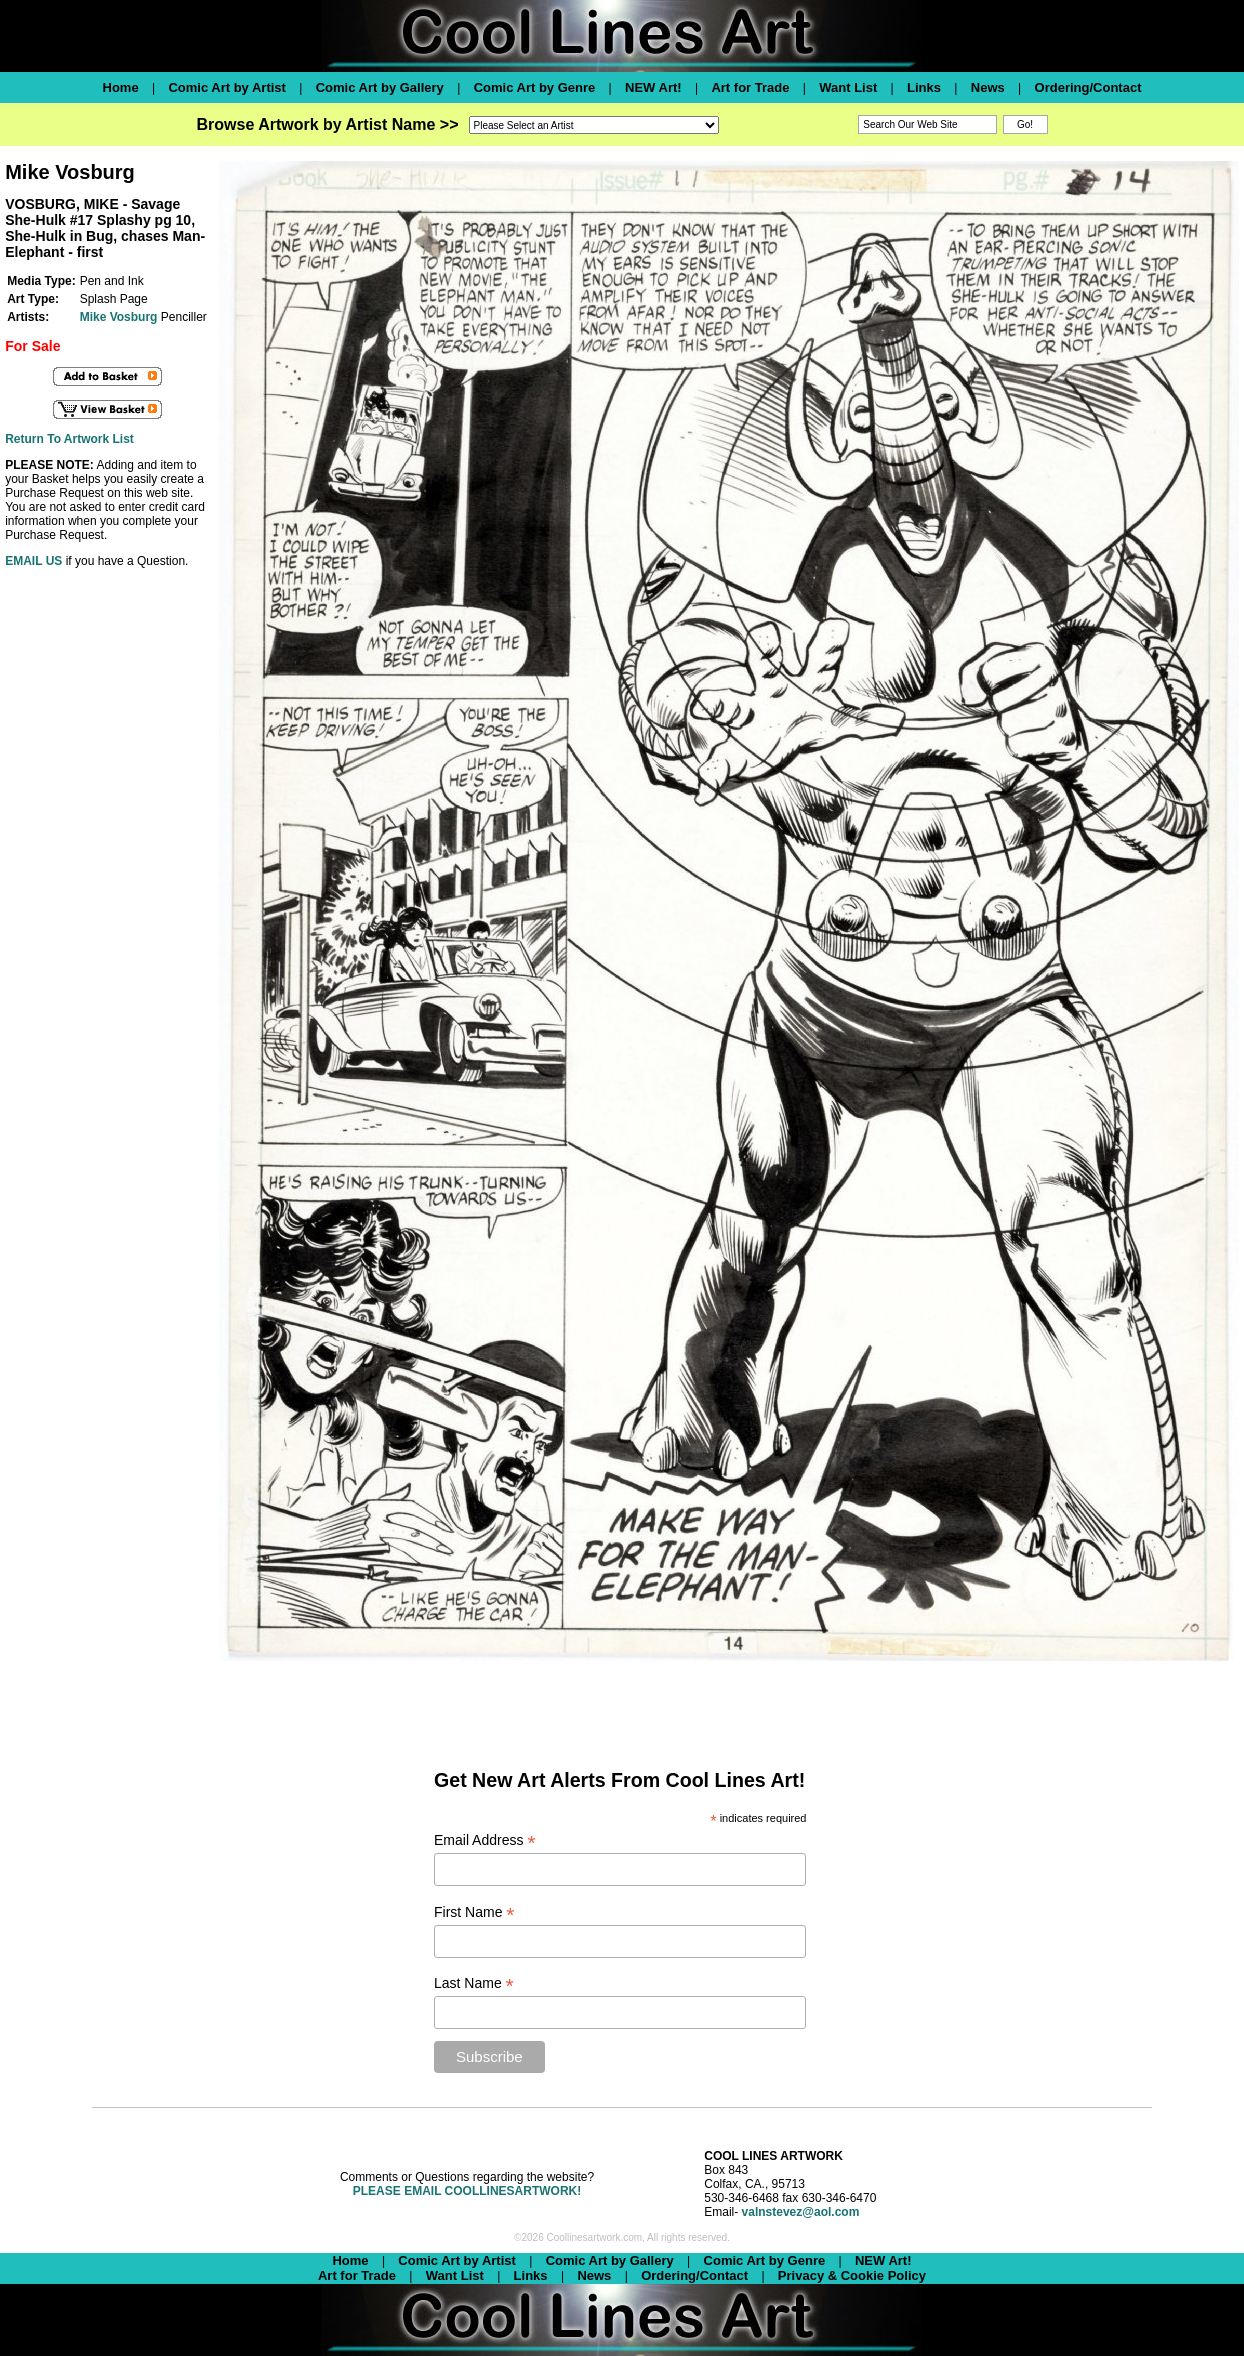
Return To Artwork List (69, 439)
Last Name (474, 1983)
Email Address (485, 1840)
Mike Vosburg (119, 317)
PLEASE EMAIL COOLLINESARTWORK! (467, 2191)
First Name (474, 1912)
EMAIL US (33, 561)
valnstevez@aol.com (801, 2212)
